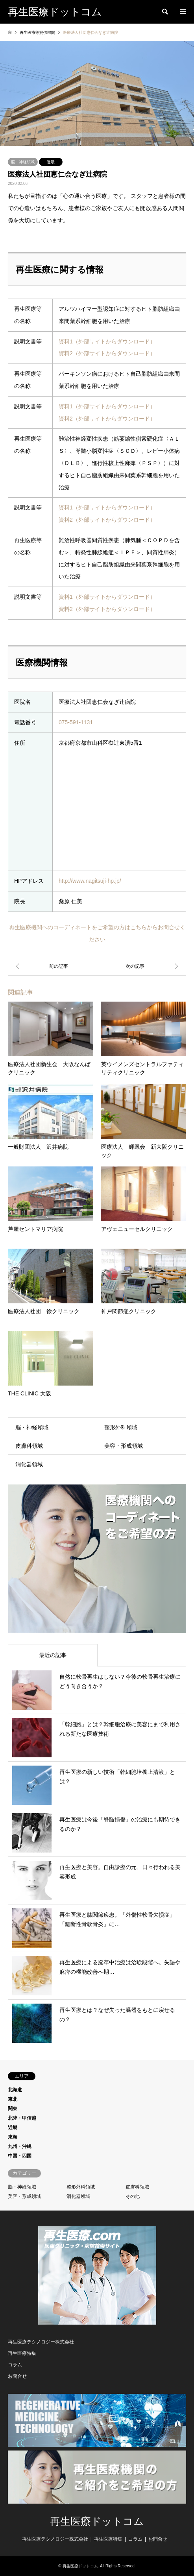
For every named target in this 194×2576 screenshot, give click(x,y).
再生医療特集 (22, 2353)
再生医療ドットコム (97, 2521)
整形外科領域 (120, 1427)
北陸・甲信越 (22, 2118)
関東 (12, 2108)
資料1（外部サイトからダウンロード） (107, 341)
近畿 (51, 162)
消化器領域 (29, 1464)
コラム (15, 2364)
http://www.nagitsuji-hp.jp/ (90, 881)
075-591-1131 (76, 722)
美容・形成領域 (123, 1446)
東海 (12, 2137)
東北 (12, 2099)
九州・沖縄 (19, 2146)
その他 (133, 2196)
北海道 (15, 2090)
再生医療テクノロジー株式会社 (41, 2342)
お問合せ (17, 2376)
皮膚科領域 (29, 1446)
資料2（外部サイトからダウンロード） (107, 353)
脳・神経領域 (23, 162)
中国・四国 (19, 2156)
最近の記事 (53, 1655)
